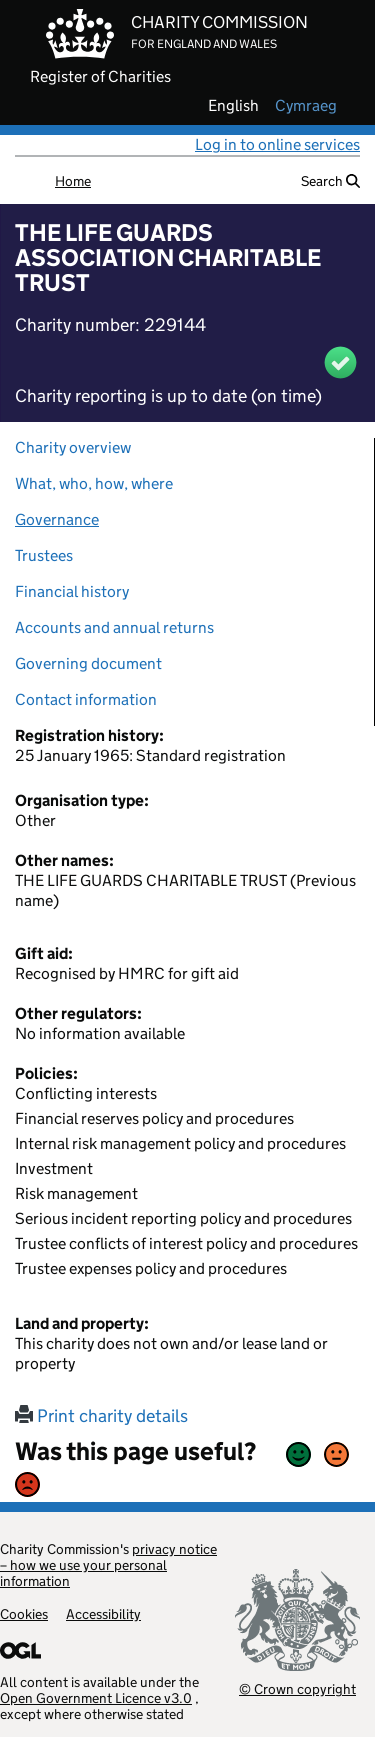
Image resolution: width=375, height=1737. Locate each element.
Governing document (88, 663)
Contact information (86, 699)
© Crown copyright (297, 1688)
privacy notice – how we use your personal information (108, 1565)
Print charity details (101, 1416)
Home (73, 181)
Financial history (72, 591)
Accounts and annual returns (114, 627)
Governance (57, 519)
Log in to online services (277, 144)
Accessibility (103, 1614)
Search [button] (330, 181)
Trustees (44, 555)
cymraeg (306, 106)
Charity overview (73, 447)
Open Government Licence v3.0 (96, 1698)
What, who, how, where (94, 483)
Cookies (24, 1614)
